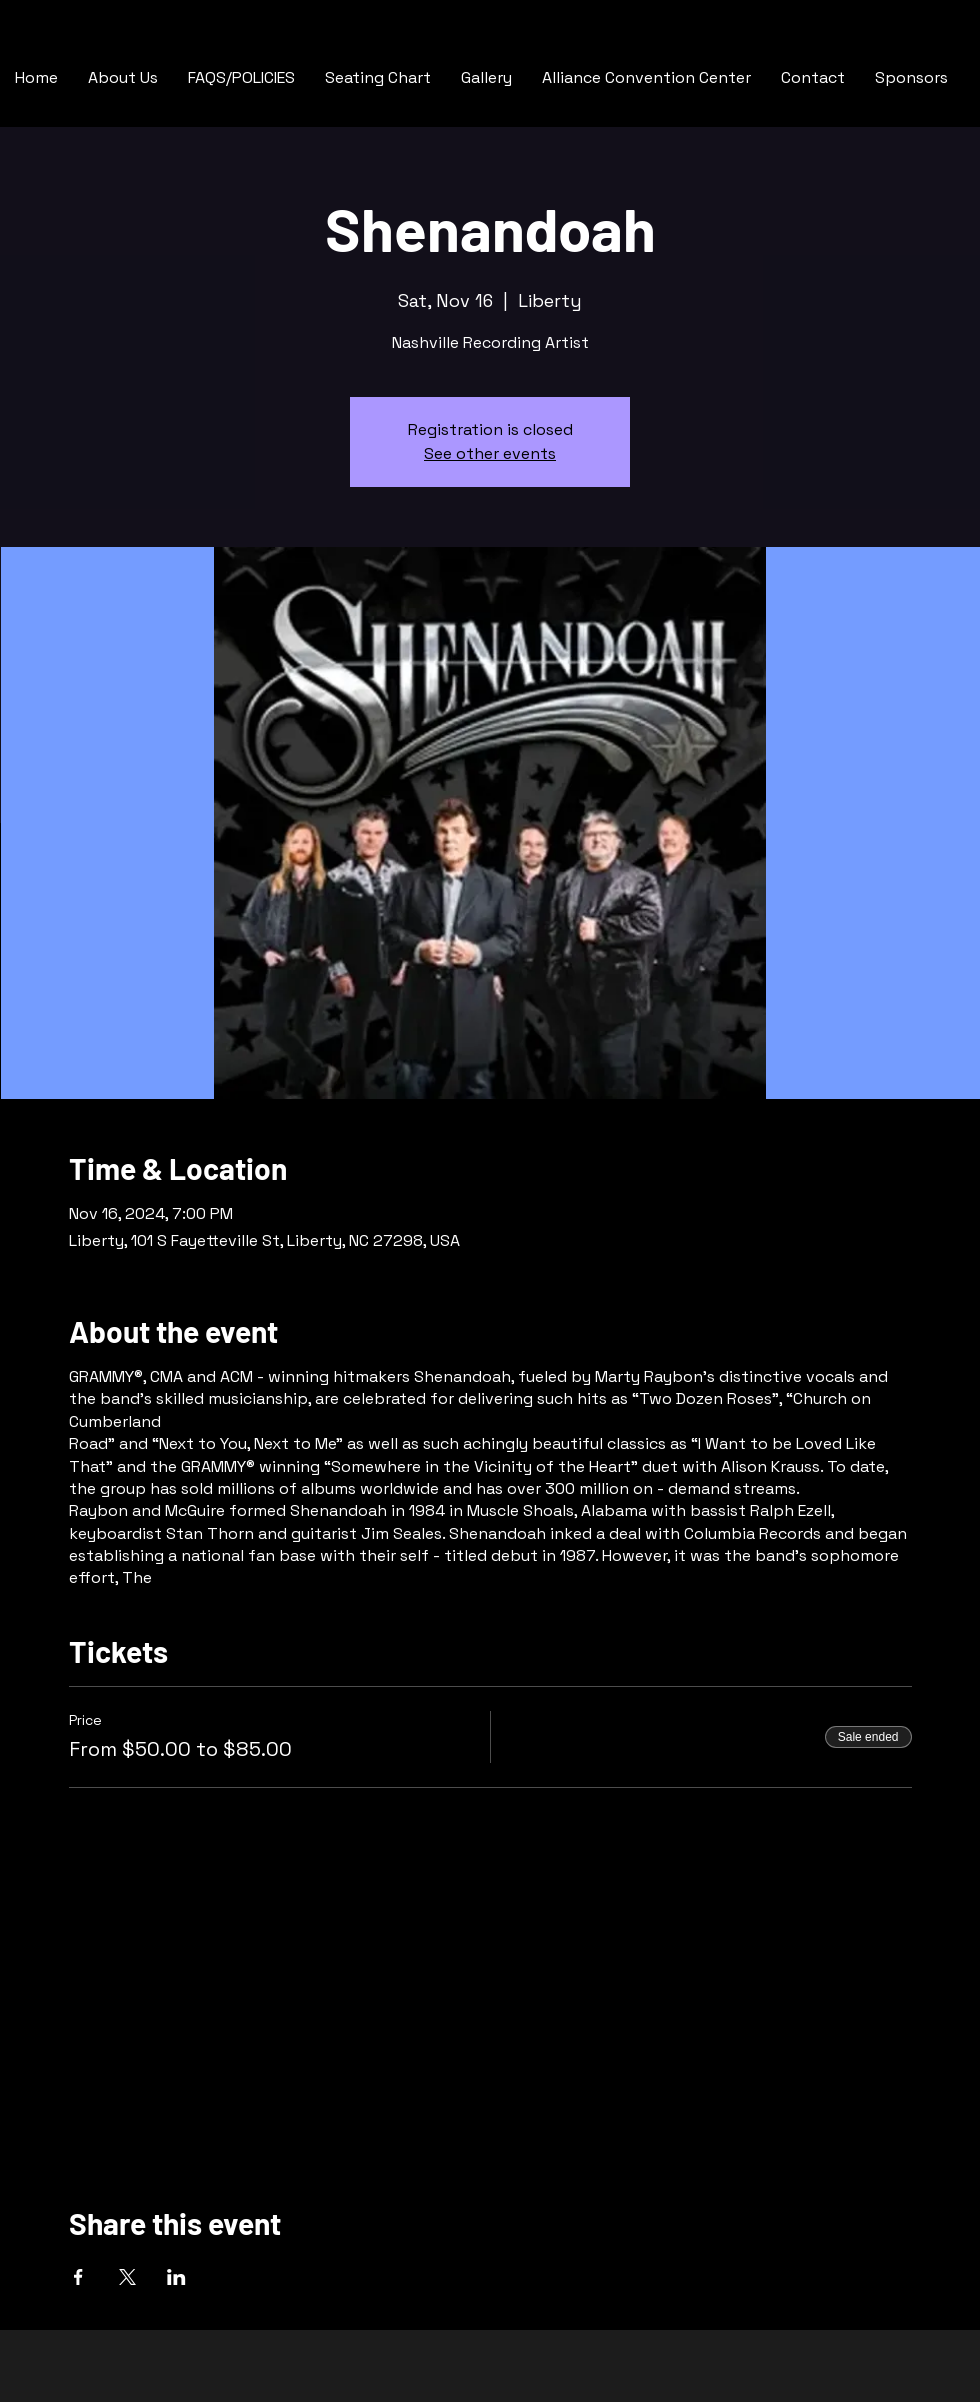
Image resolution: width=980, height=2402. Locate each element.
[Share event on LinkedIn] (176, 2277)
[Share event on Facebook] (78, 2277)
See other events (490, 453)
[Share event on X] (127, 2277)
